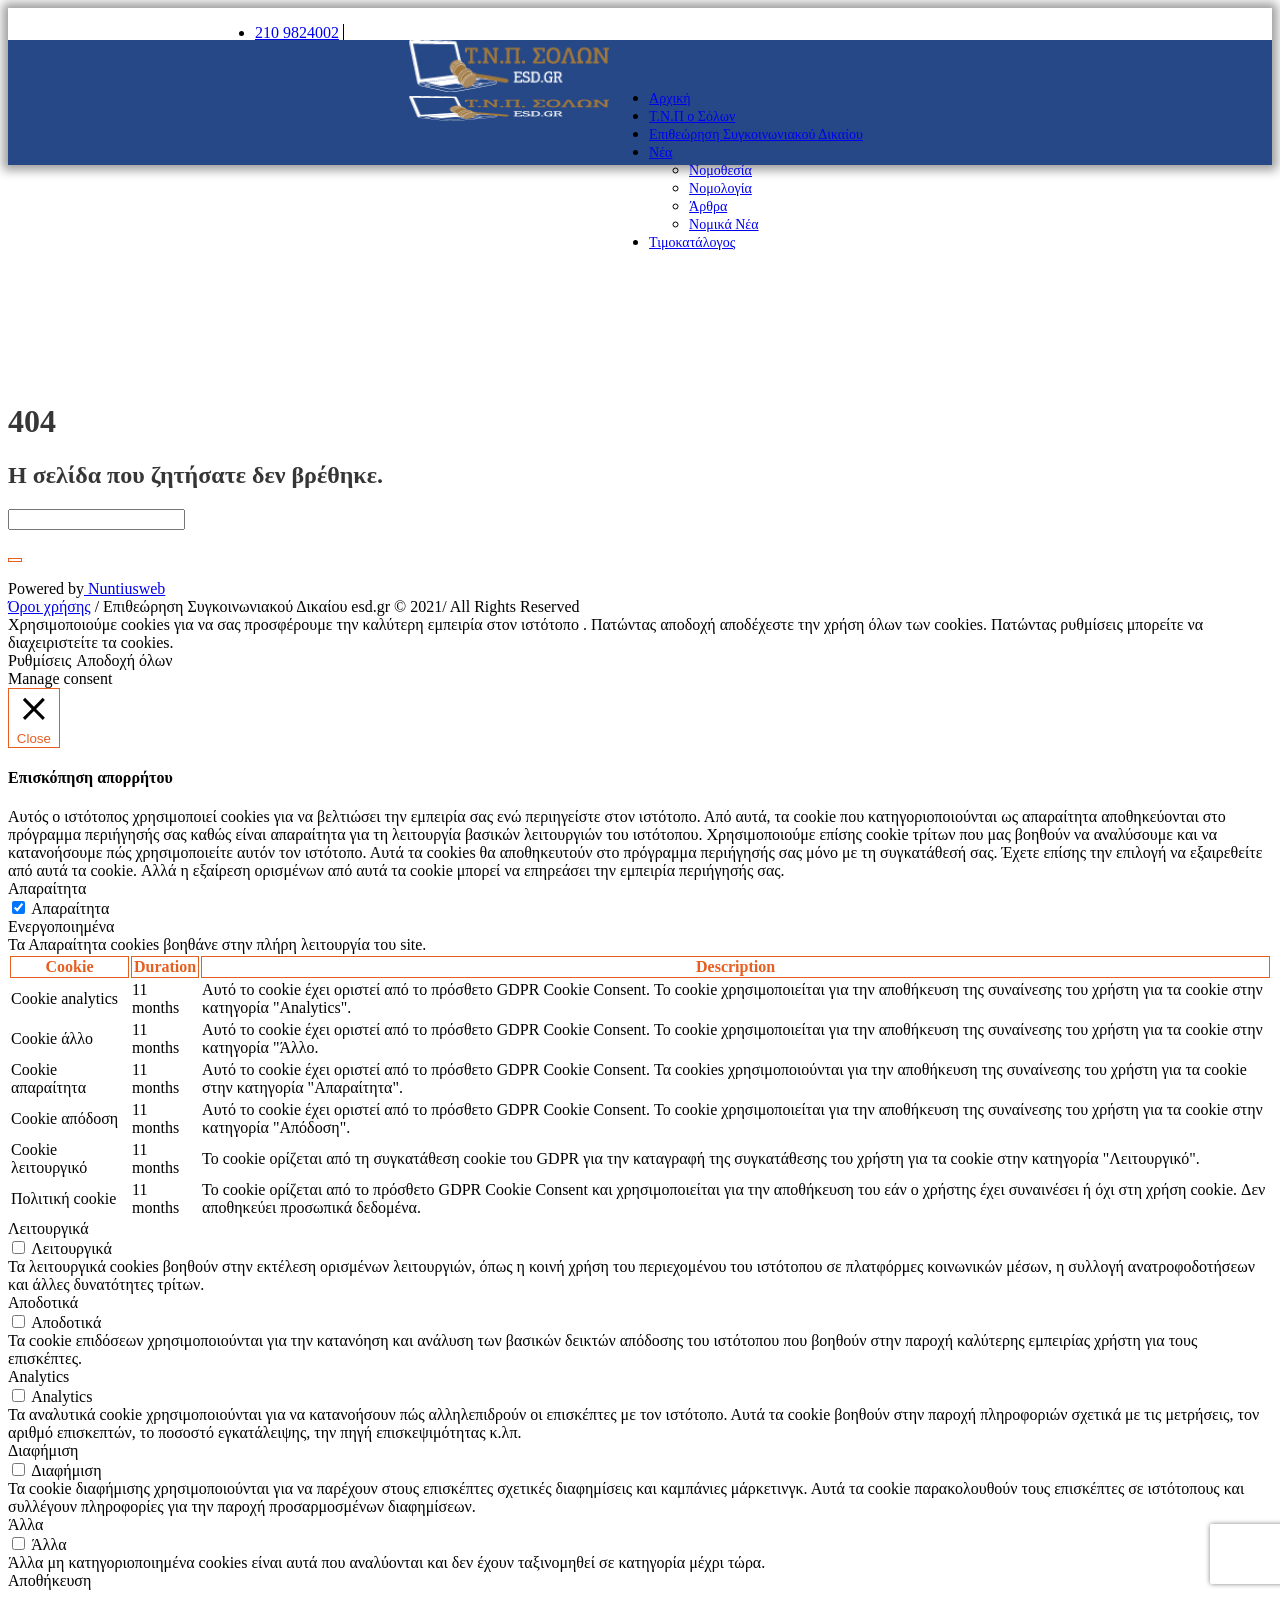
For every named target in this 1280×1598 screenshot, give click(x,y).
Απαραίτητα (70, 908)
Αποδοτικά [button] (43, 1302)
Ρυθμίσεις (39, 660)
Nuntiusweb (124, 588)
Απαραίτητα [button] (47, 888)
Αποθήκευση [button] (49, 1580)
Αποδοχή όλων (124, 660)
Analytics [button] (38, 1376)
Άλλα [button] (25, 1524)
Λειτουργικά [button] (48, 1228)
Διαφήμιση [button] (43, 1450)
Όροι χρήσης (49, 606)
